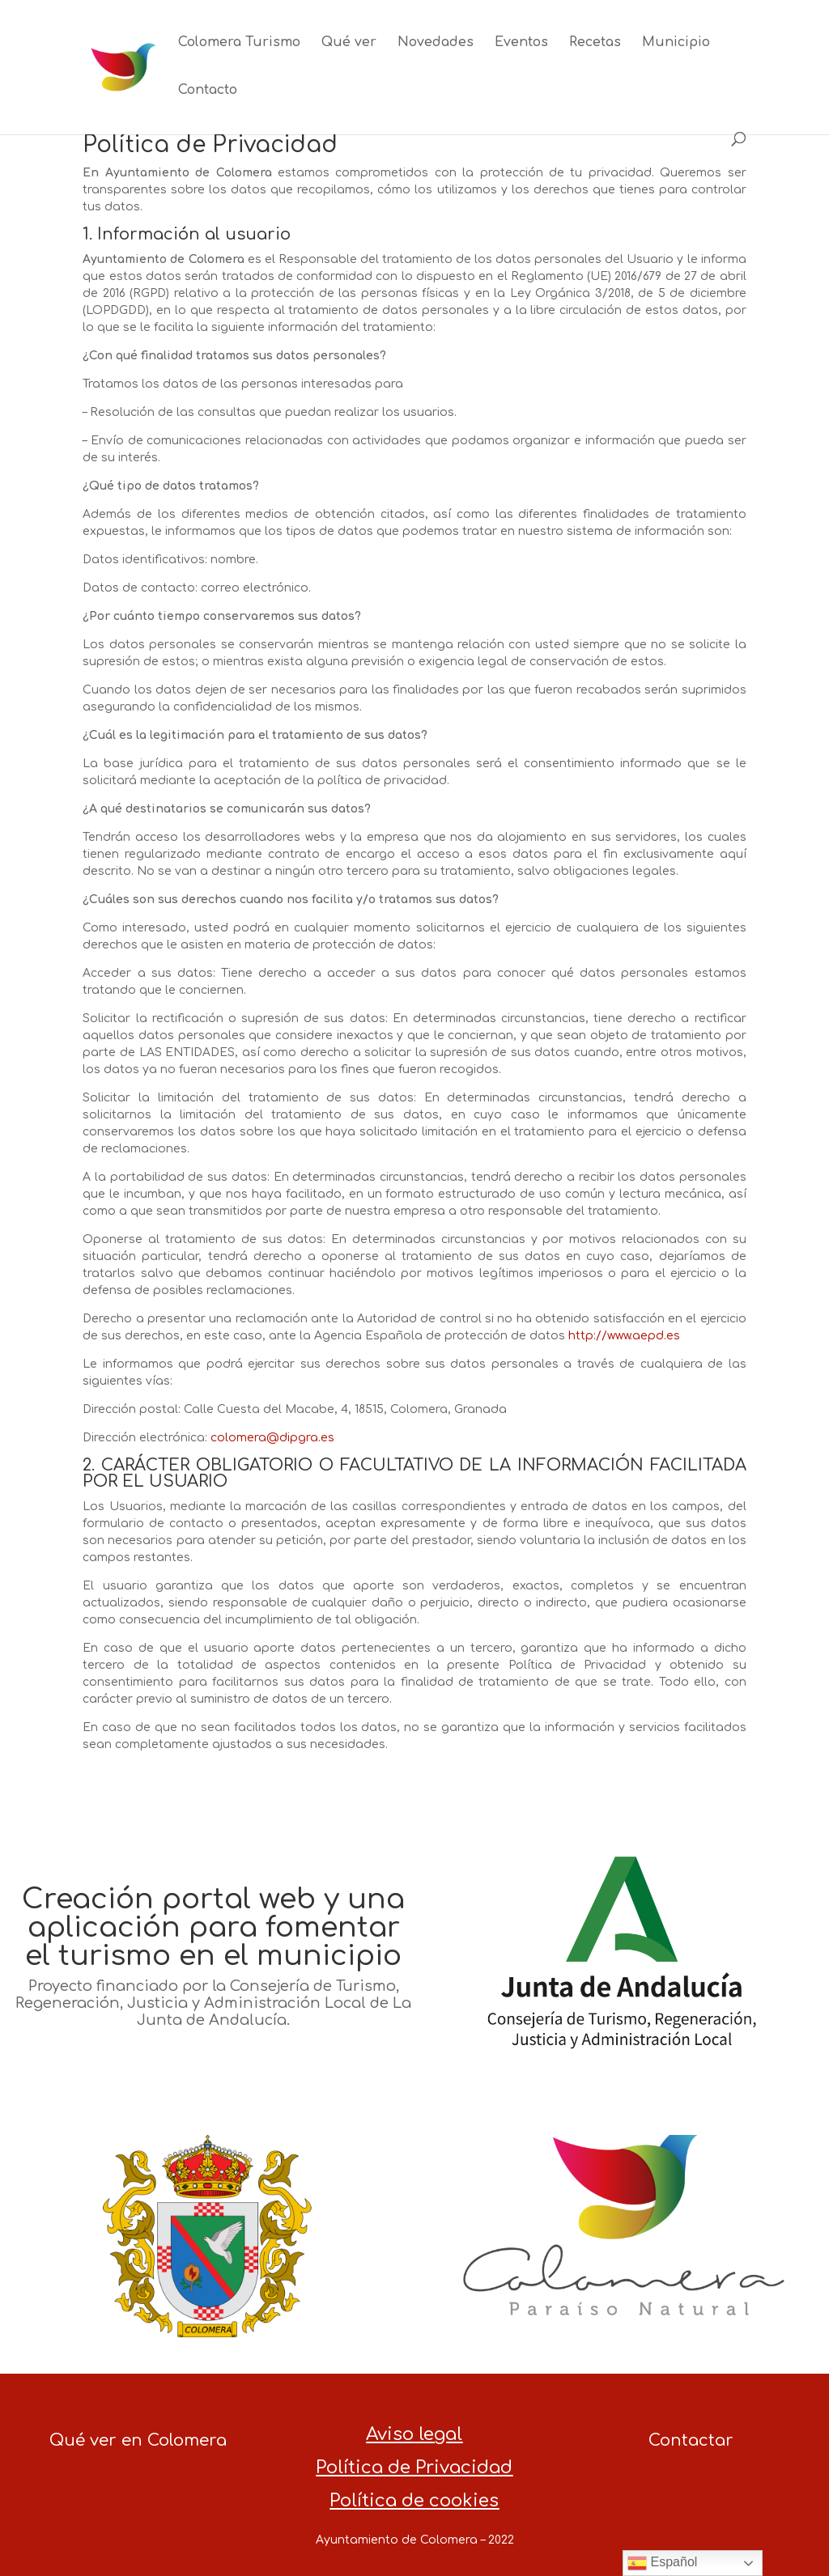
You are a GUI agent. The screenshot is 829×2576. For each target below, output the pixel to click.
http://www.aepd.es (624, 1336)
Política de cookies (414, 2500)
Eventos (521, 42)
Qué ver (348, 42)
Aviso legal (414, 2434)
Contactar (690, 2440)
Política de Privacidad (414, 2467)
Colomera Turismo (239, 42)
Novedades (435, 42)
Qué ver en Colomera (138, 2440)
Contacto (207, 90)
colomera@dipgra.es (272, 1438)
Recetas (595, 42)
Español (662, 2563)
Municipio (676, 42)
